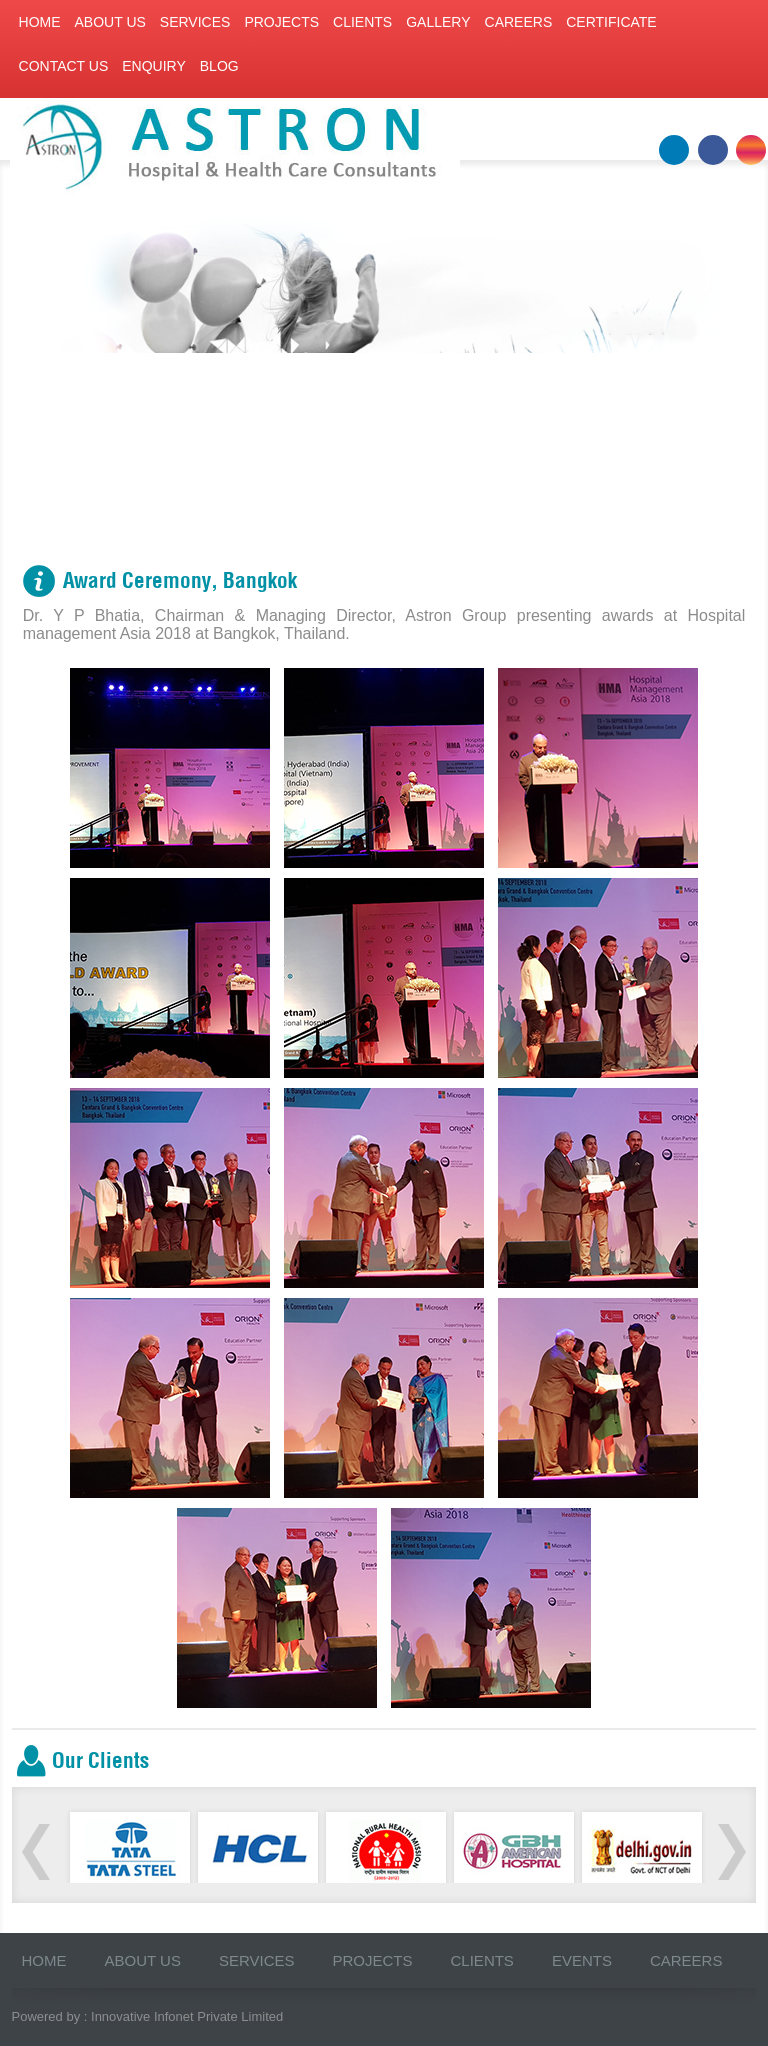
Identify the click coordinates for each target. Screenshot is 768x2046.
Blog (219, 66)
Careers (519, 22)
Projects (281, 22)
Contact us (64, 66)
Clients (362, 22)
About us (110, 22)
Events (582, 1960)
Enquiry (154, 66)
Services (195, 22)
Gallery (438, 22)
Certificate (611, 22)
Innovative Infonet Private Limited (187, 2016)
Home (40, 22)
